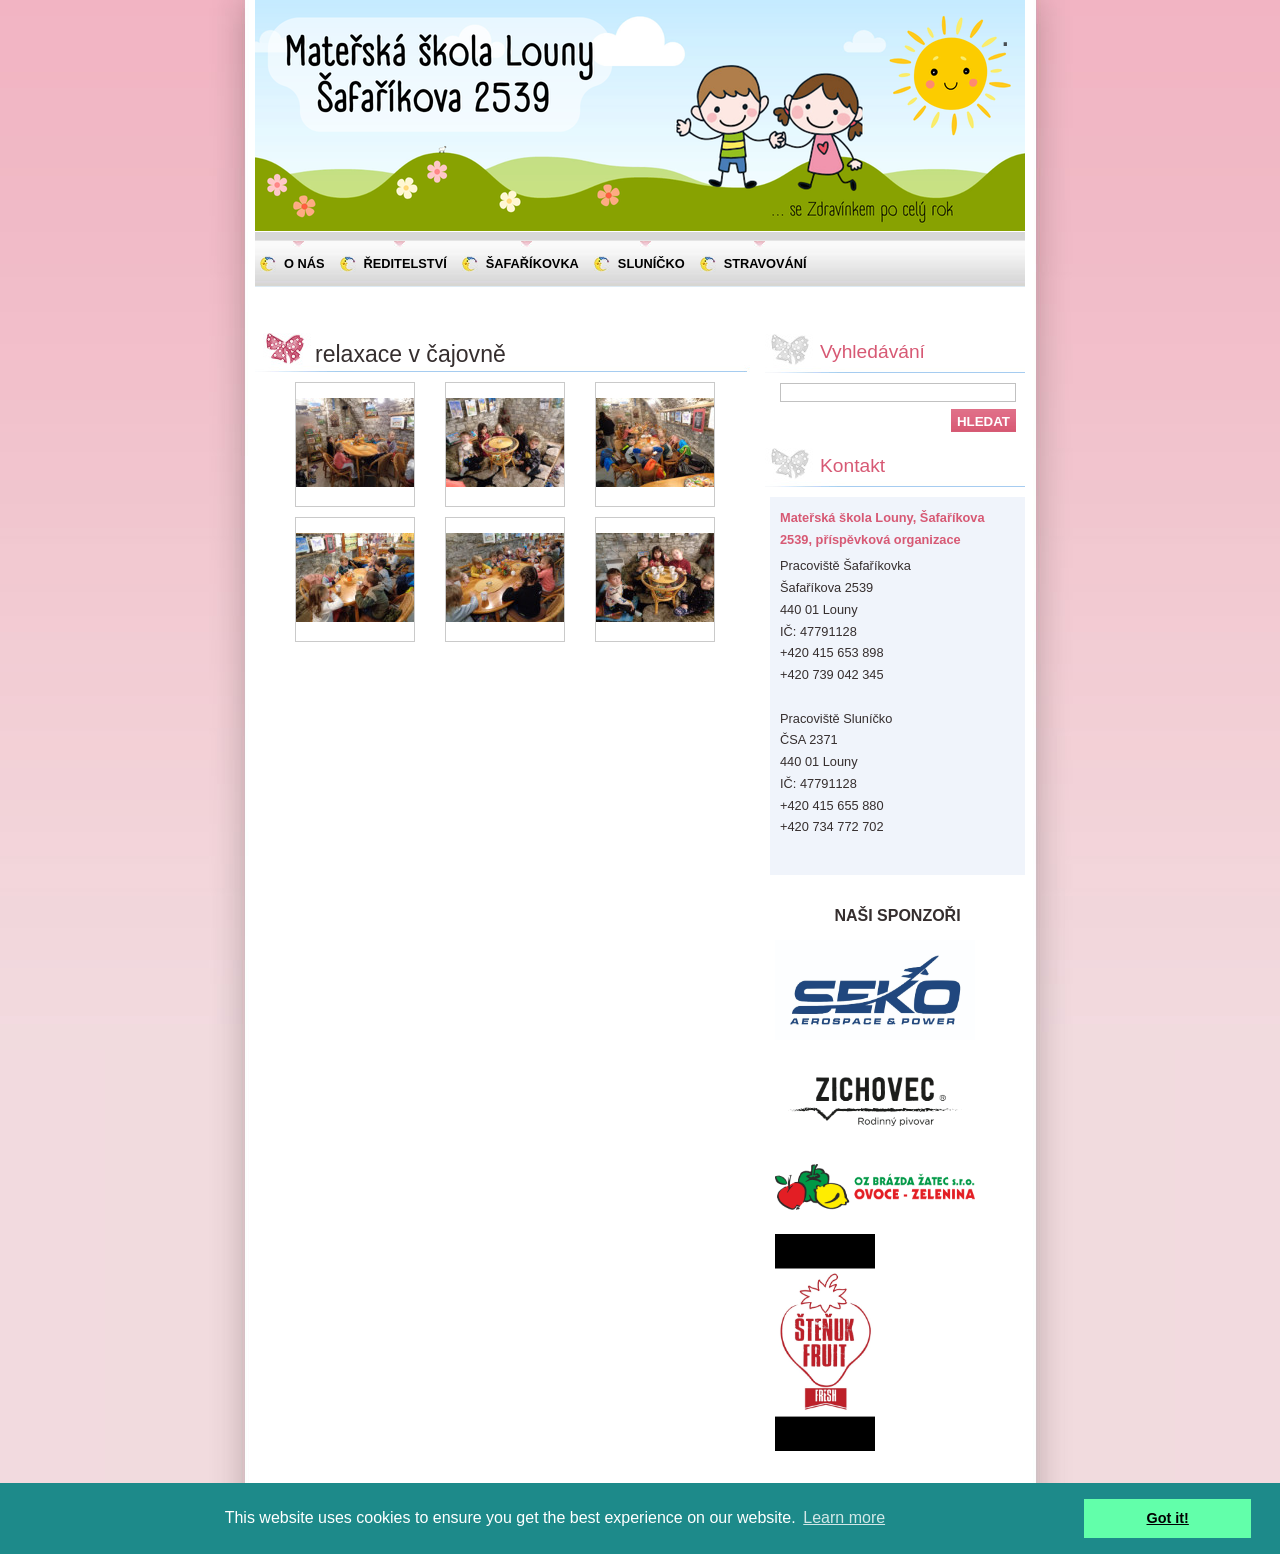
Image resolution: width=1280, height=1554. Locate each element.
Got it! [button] (1168, 1518)
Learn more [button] (844, 1517)
